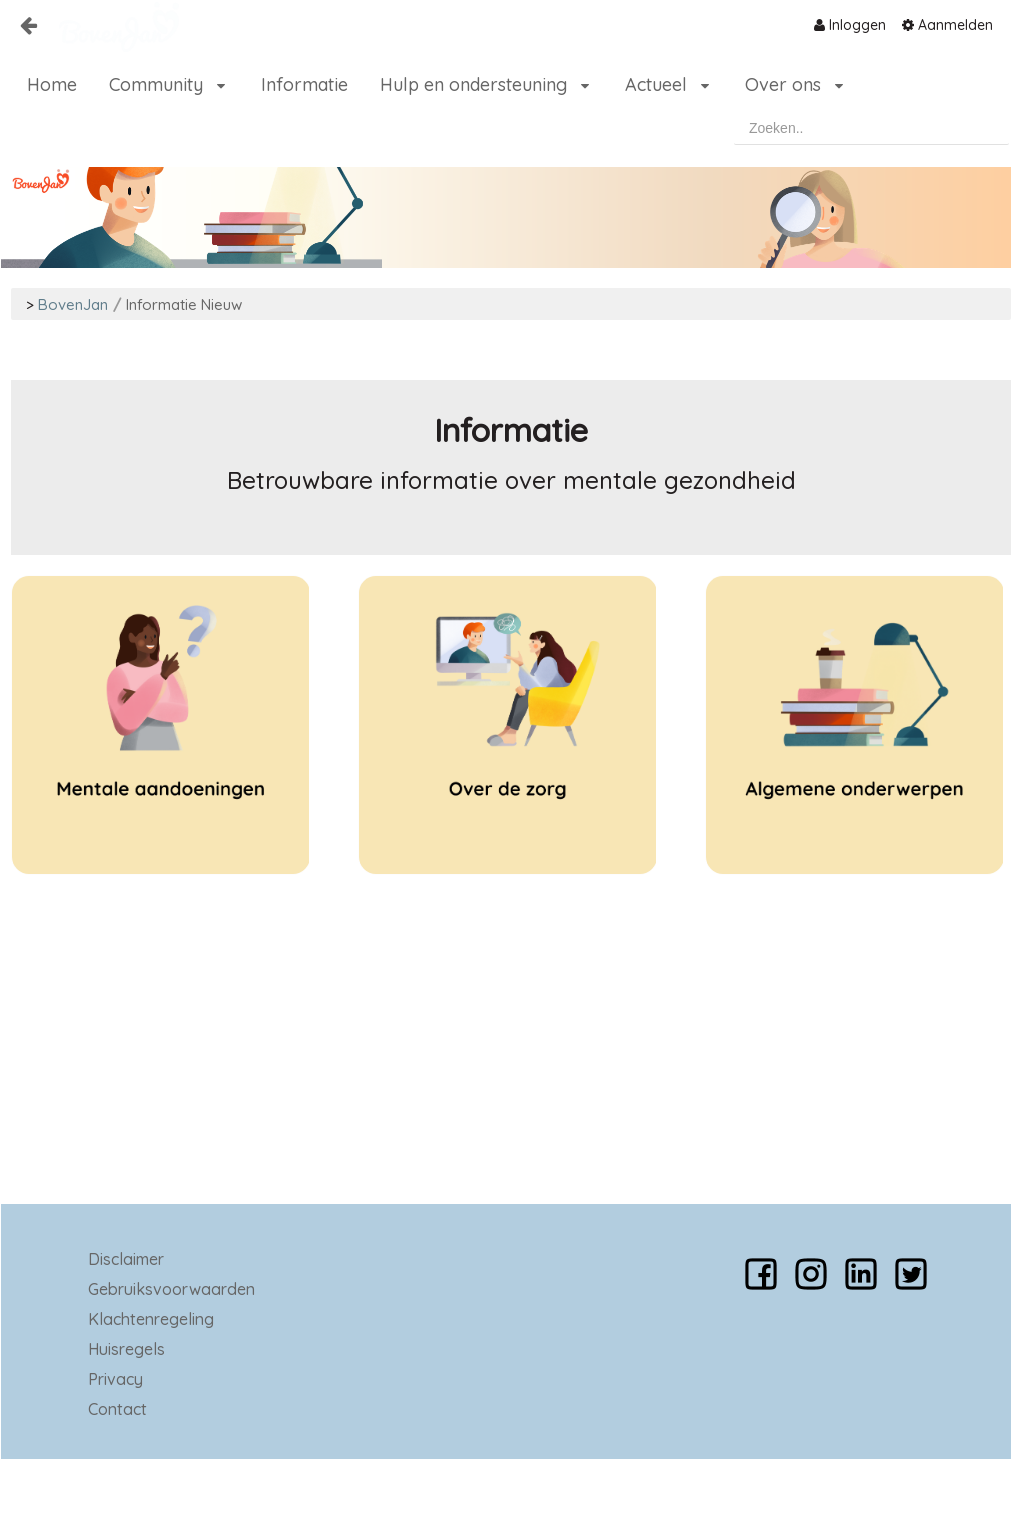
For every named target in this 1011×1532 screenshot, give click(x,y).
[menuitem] (850, 25)
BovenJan (73, 304)
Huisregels (126, 1349)
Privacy (115, 1379)
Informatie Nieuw (184, 304)
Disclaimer (126, 1259)
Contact (117, 1409)
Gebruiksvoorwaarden (171, 1289)
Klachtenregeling (151, 1319)
